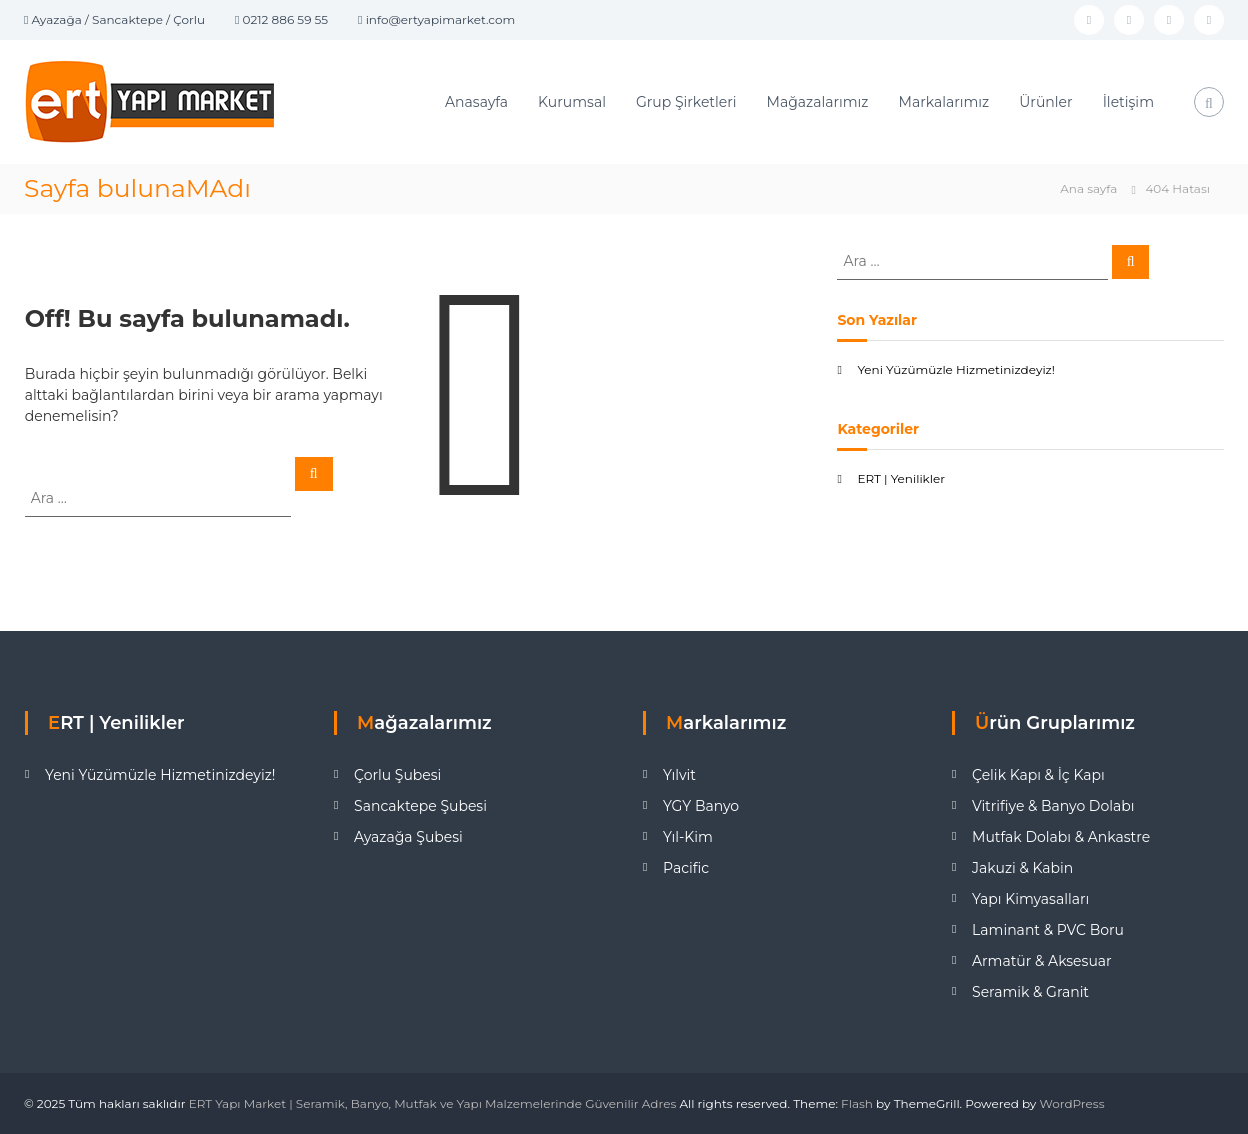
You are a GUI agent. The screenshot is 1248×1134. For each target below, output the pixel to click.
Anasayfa (476, 102)
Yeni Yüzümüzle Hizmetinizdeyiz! (956, 369)
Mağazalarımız (818, 102)
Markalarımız (944, 102)
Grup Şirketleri (686, 102)
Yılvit (679, 775)
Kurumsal (572, 102)
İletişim (1128, 102)
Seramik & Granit (1030, 992)
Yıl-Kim (688, 837)
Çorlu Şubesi (397, 775)
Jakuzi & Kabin (1022, 868)
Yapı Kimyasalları (1030, 899)
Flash (857, 1103)
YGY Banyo (701, 806)
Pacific (686, 868)
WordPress (1072, 1103)
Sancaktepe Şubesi (420, 806)
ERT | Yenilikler (901, 478)
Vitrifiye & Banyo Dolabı (1053, 806)
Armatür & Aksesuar (1042, 961)
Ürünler (1045, 102)
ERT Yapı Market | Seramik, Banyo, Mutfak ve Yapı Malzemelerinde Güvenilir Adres (433, 1103)
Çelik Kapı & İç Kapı (1038, 775)
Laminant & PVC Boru (1048, 930)
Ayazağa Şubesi (408, 837)
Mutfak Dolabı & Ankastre (1061, 837)
